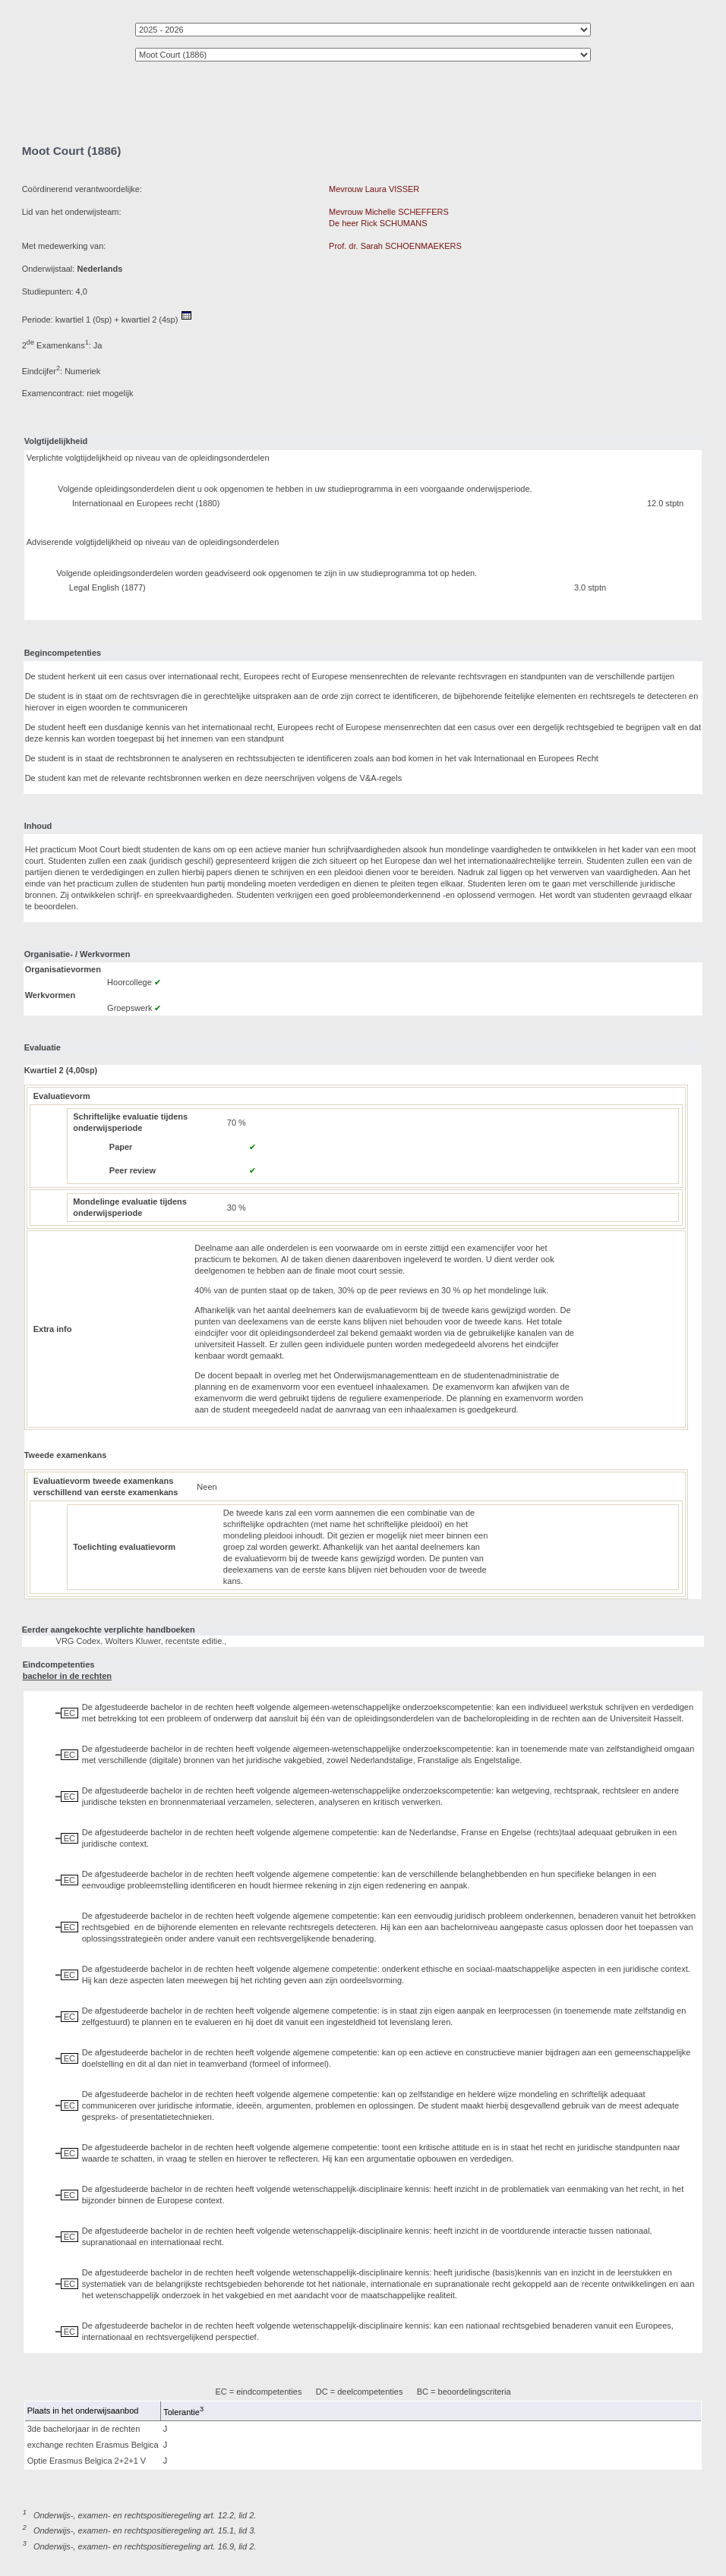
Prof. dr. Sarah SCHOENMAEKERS (395, 245)
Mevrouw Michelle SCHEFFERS (389, 211)
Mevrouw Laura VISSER (374, 189)
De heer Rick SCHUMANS (378, 223)
